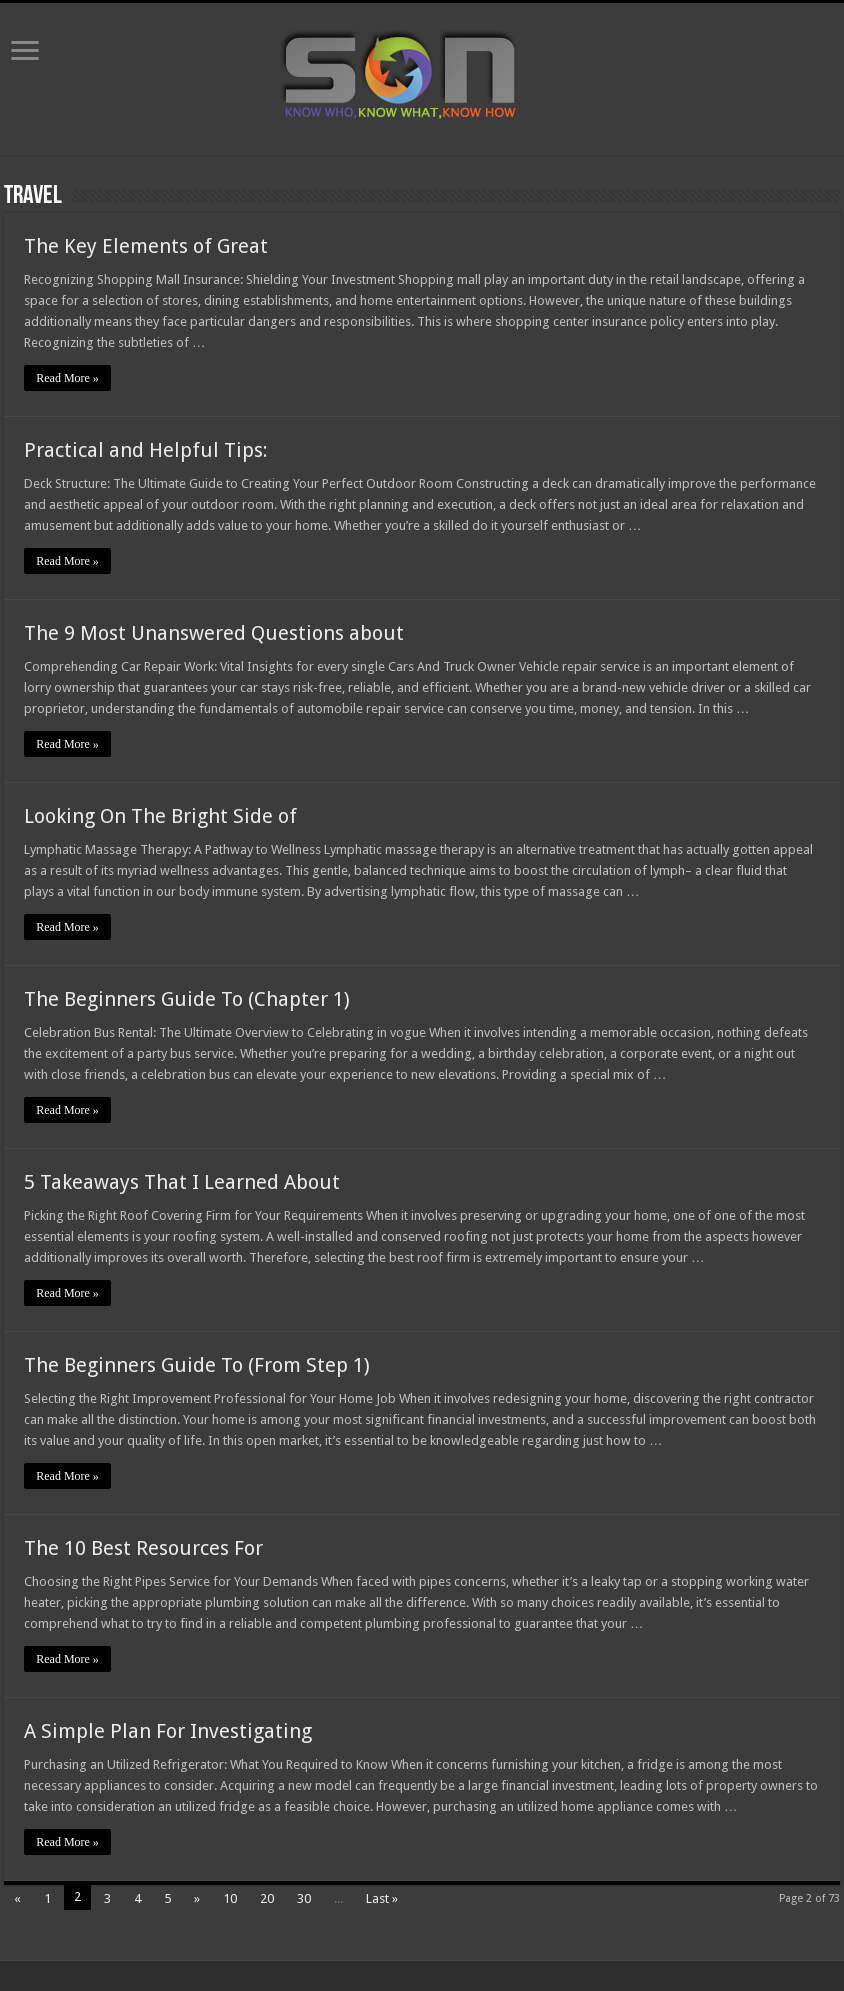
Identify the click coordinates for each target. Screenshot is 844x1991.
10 (230, 1898)
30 (304, 1898)
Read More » (67, 378)
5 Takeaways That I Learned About (182, 1182)
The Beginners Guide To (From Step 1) (197, 1365)
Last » (382, 1898)
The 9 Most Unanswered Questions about (214, 633)
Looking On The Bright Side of (160, 816)
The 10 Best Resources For (143, 1548)
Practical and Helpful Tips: (146, 450)
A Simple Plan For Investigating (168, 1731)
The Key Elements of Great (146, 246)
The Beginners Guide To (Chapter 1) (187, 999)
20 (267, 1898)
